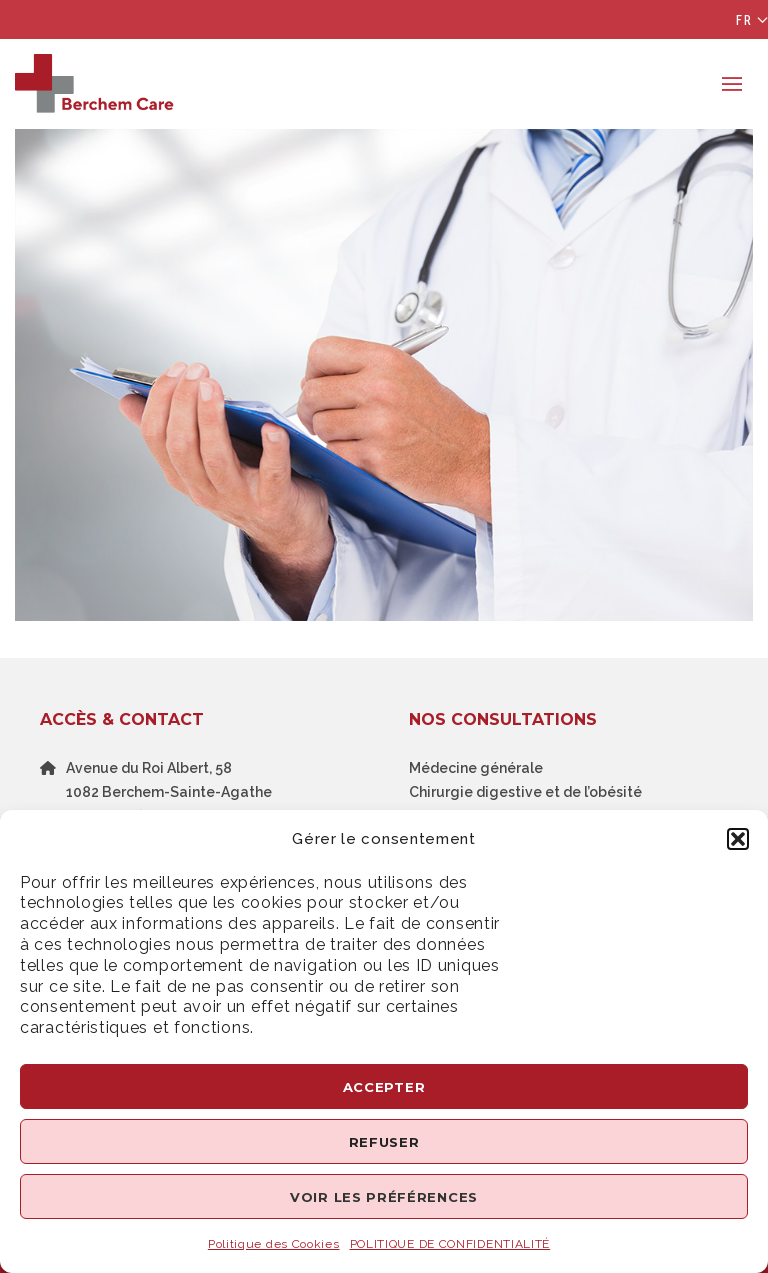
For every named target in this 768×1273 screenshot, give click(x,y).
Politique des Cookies (274, 1244)
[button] (738, 839)
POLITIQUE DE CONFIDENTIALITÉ (450, 1244)
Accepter (384, 1087)
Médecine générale (476, 768)
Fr (744, 20)
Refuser (384, 1142)
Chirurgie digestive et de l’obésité (525, 792)
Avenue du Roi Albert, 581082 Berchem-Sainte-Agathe (169, 780)
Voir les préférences (384, 1197)
